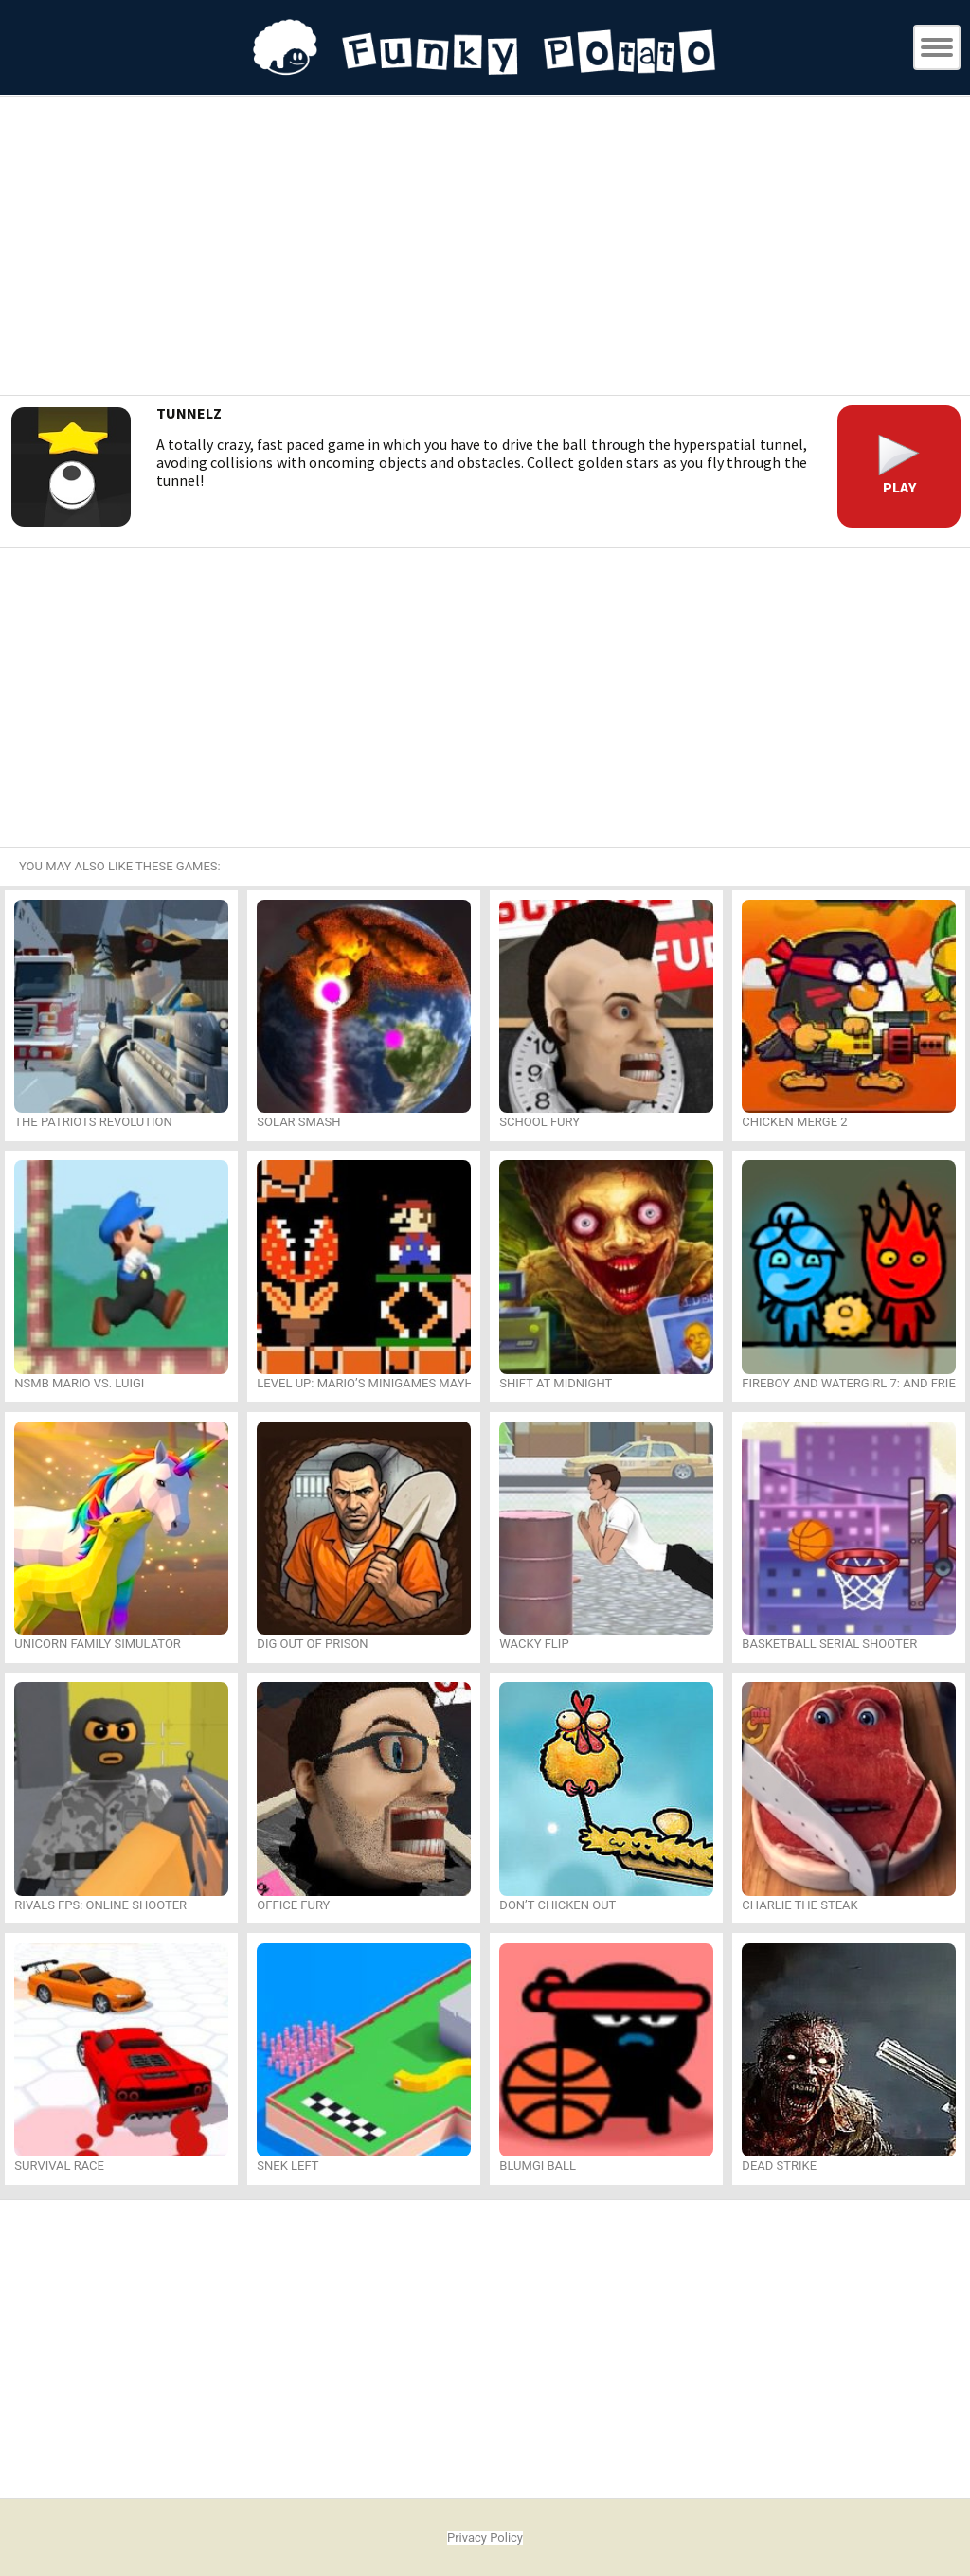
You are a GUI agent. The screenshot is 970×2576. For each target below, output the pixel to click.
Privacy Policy (485, 2538)
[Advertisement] (485, 248)
